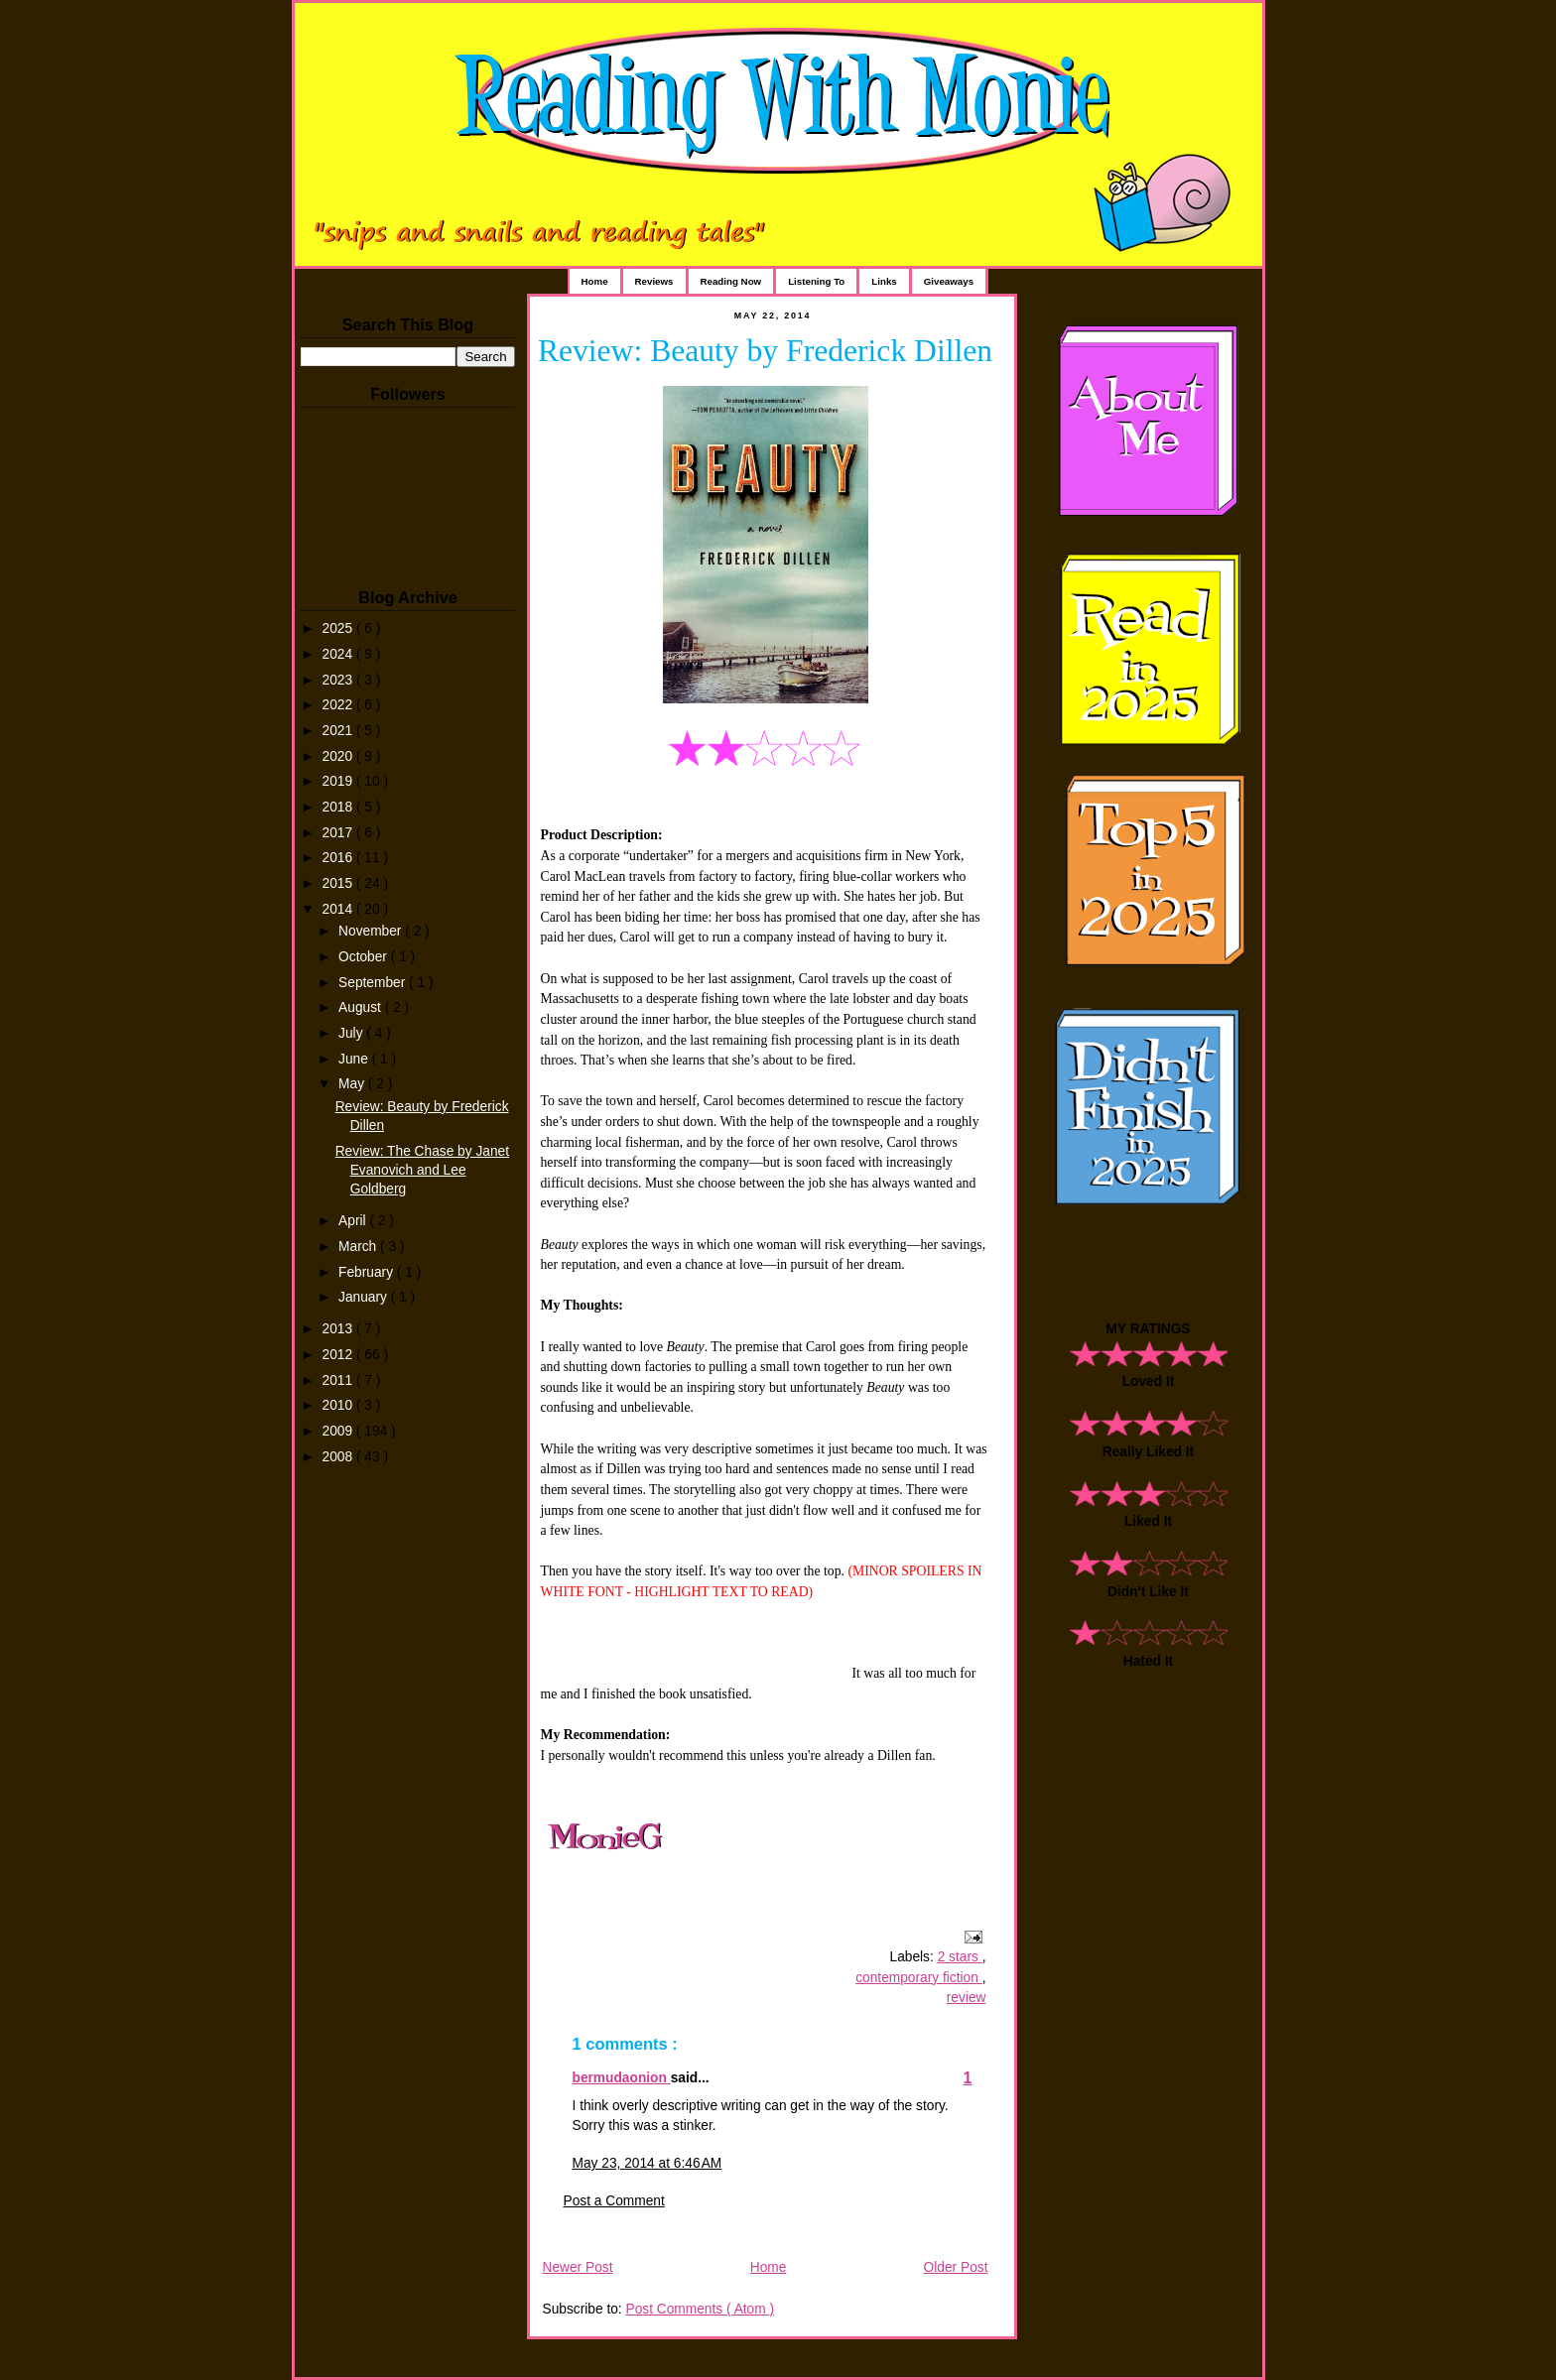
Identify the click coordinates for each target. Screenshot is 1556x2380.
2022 (339, 704)
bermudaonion (622, 2077)
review (966, 1997)
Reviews (654, 281)
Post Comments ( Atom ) (699, 2309)
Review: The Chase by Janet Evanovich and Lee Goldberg (422, 1170)
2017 (339, 832)
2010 (339, 1405)
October (364, 956)
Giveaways (948, 281)
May (353, 1083)
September (373, 982)
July (352, 1033)
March (359, 1246)
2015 (339, 883)
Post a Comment (614, 2200)
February (367, 1272)
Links (883, 281)
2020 (339, 756)
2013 (339, 1328)
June (355, 1059)
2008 (339, 1456)
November (371, 931)
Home (595, 281)
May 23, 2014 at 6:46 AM (647, 2163)
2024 (339, 654)
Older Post (956, 2267)
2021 (339, 730)
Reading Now (731, 281)
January (364, 1297)
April (353, 1220)
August (361, 1007)
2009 (339, 1431)
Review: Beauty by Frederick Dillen (765, 350)
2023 (339, 680)
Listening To (816, 281)
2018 (339, 807)
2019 (339, 781)
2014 (339, 909)
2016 (339, 857)
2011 (339, 1380)
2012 (339, 1354)
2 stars (960, 1956)
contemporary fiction (918, 1977)
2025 (339, 628)
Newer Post (578, 2267)
